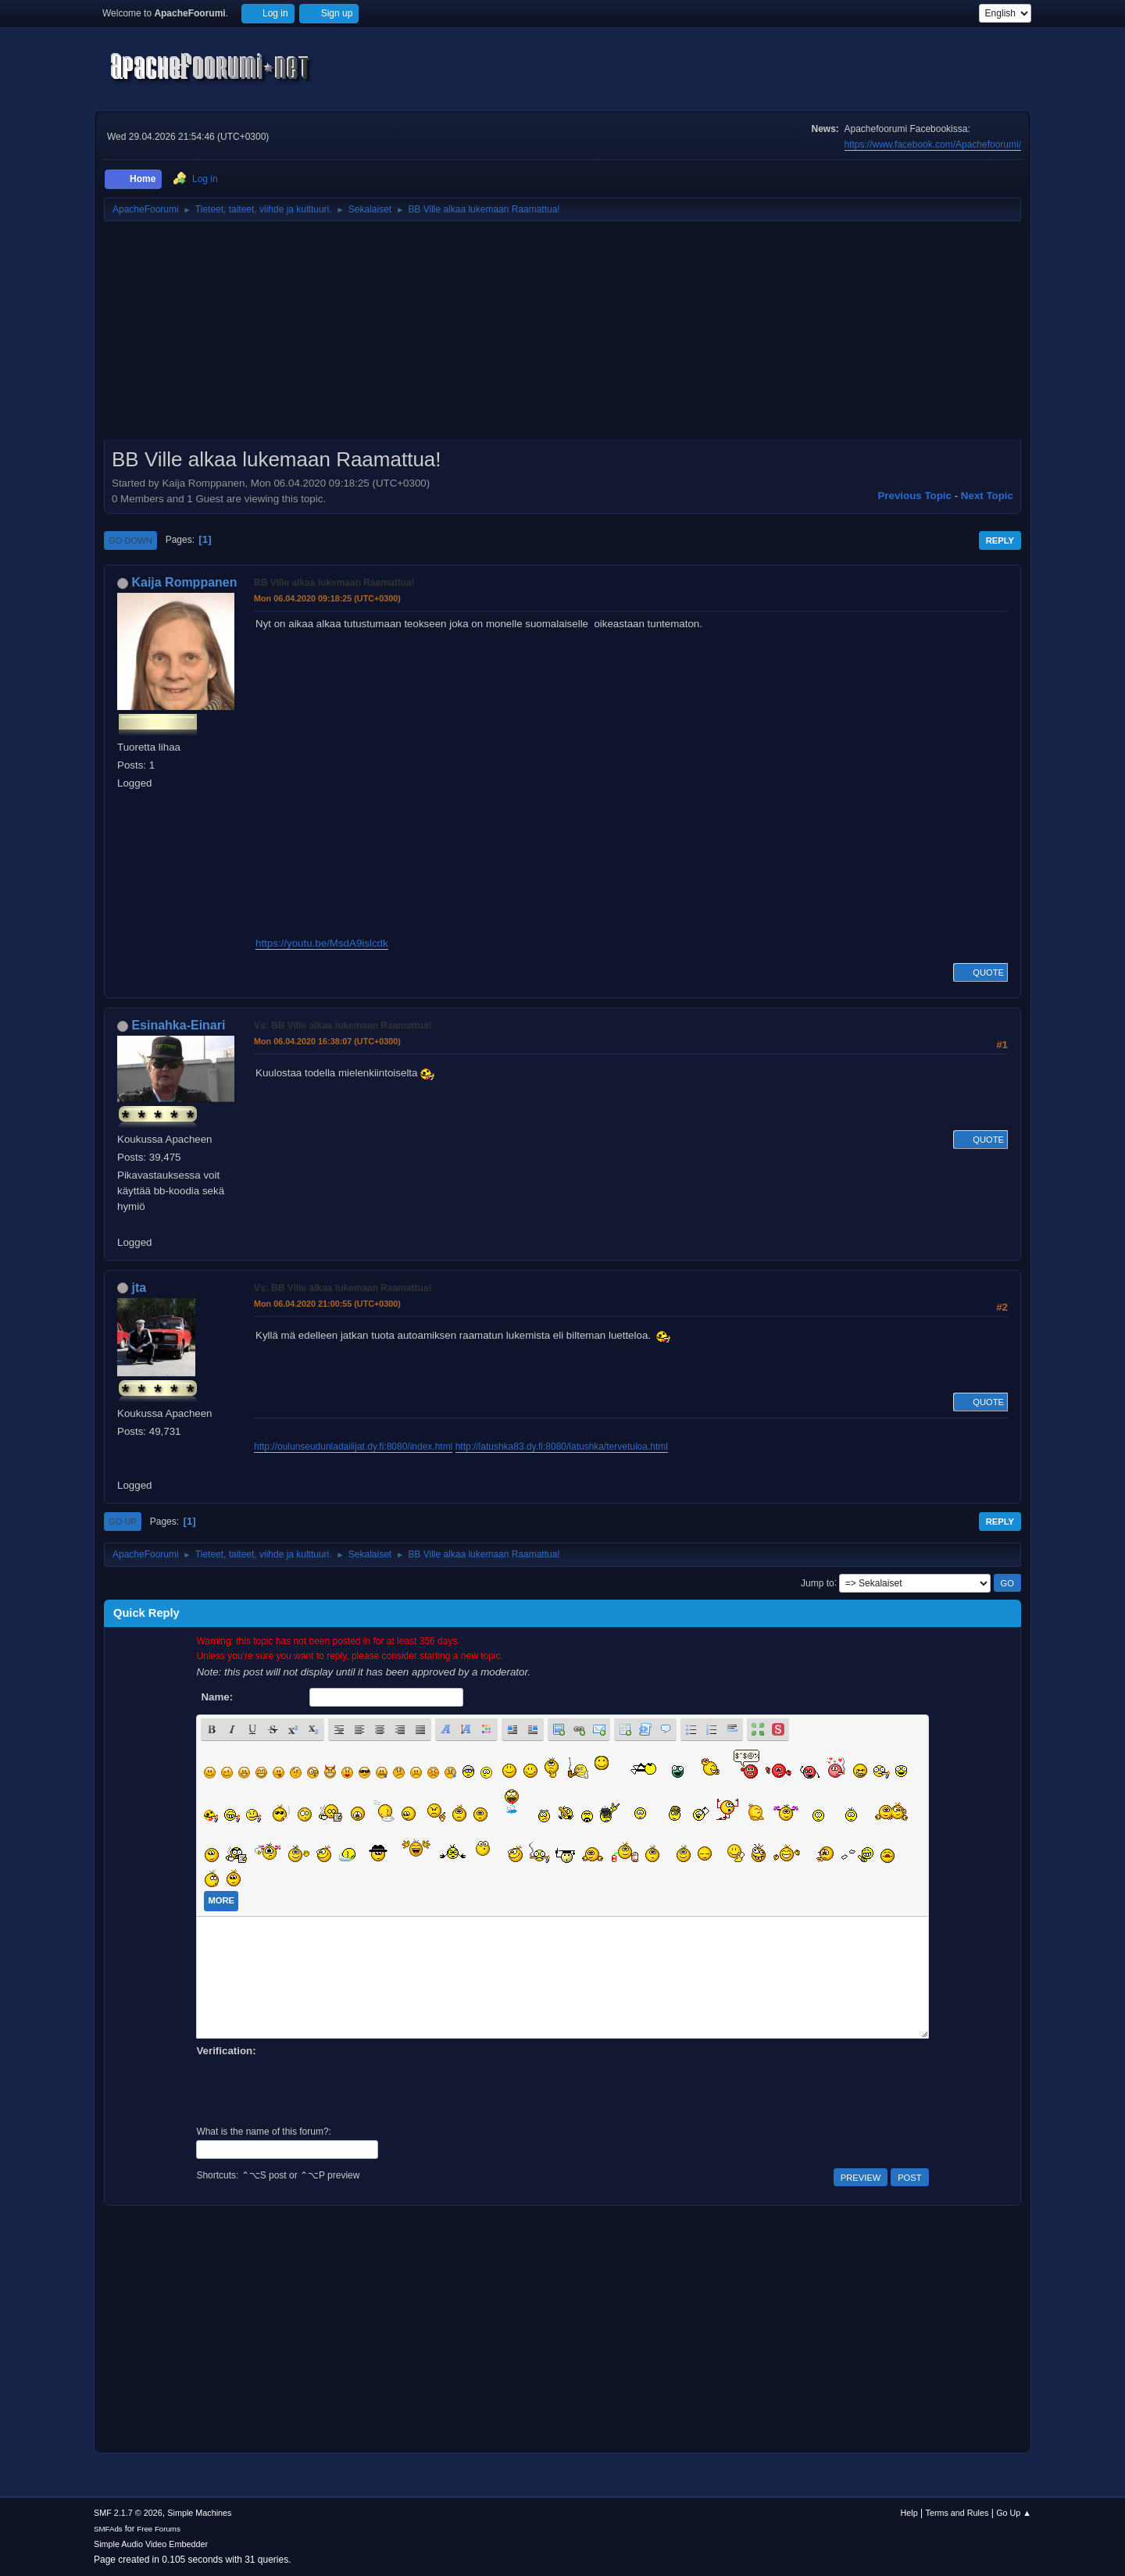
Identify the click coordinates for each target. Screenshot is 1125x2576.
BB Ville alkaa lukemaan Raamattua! (334, 582)
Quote (980, 972)
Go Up (123, 1521)
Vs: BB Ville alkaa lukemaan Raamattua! (343, 1025)
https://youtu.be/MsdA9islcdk (321, 943)
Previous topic (914, 495)
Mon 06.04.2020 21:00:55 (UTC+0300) (327, 1303)
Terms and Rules (957, 2512)
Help (909, 2512)
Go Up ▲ (1013, 2512)
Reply (1000, 540)
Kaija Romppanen (184, 582)
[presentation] (315, 2089)
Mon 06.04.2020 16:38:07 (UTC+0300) (327, 1041)
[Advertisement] (562, 336)
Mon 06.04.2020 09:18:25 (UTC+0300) (327, 598)
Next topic (987, 495)
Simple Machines (199, 2512)
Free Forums (158, 2528)
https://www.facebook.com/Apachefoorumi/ (933, 144)
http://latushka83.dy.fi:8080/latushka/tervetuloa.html (561, 1446)
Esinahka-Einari (178, 1025)
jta (138, 1287)
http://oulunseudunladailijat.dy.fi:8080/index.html (353, 1446)
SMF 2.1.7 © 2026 (128, 2512)
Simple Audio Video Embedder (151, 2544)
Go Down (130, 540)
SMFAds (108, 2528)
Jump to (817, 1582)
